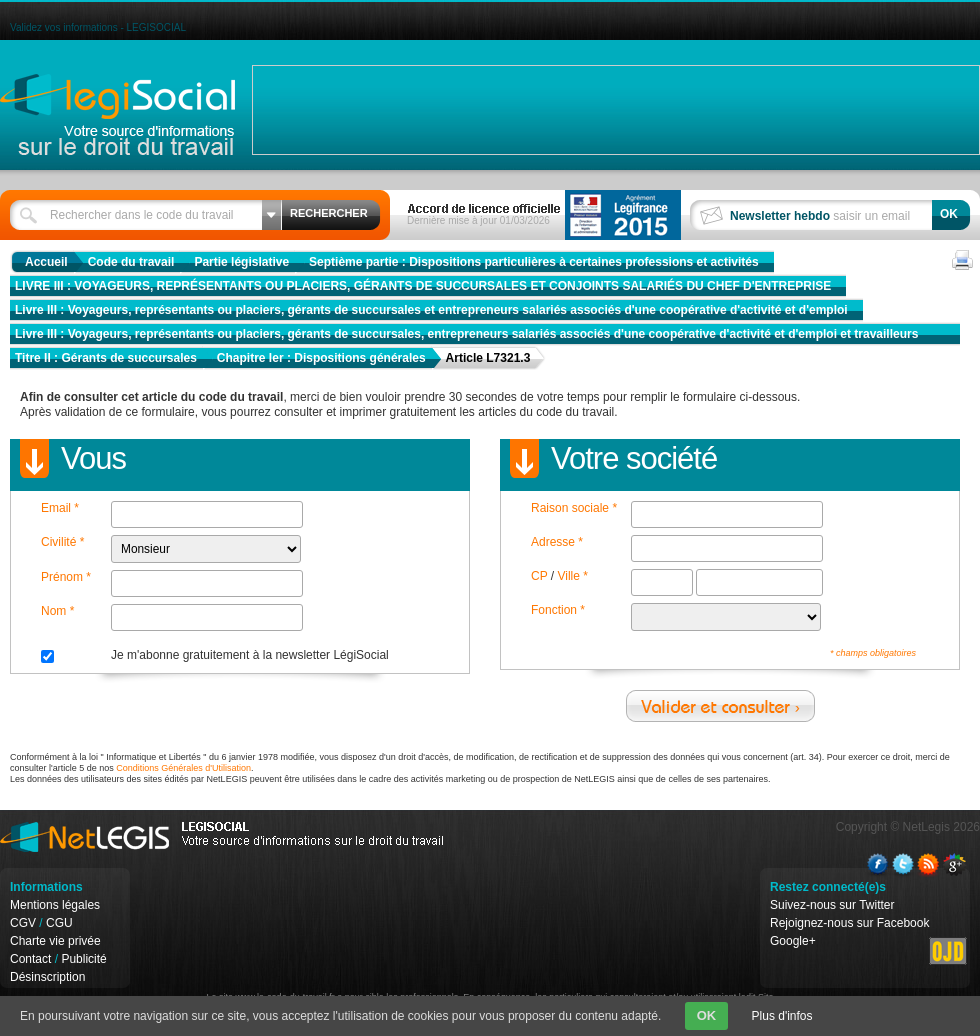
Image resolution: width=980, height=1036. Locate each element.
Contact (30, 959)
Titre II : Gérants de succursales (106, 358)
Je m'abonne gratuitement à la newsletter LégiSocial (250, 655)
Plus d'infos (782, 1016)
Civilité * (62, 542)
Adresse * (557, 542)
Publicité (83, 959)
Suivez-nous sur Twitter (832, 905)
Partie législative (241, 262)
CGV (23, 923)
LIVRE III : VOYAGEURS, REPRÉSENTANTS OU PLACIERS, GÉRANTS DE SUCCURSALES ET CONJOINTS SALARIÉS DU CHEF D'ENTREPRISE (423, 286)
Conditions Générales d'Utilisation (183, 768)
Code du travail (131, 262)
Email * (60, 508)
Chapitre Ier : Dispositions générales (321, 358)
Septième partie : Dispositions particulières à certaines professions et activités (534, 262)
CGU (59, 923)
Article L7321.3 (488, 358)
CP (539, 576)
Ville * (572, 576)
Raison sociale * (574, 508)
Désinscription (47, 977)
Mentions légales (55, 905)
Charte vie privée (55, 941)
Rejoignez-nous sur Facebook (849, 923)
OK (707, 1015)
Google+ (793, 941)
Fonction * (558, 610)
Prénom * (66, 577)
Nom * (57, 611)
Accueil (46, 262)
